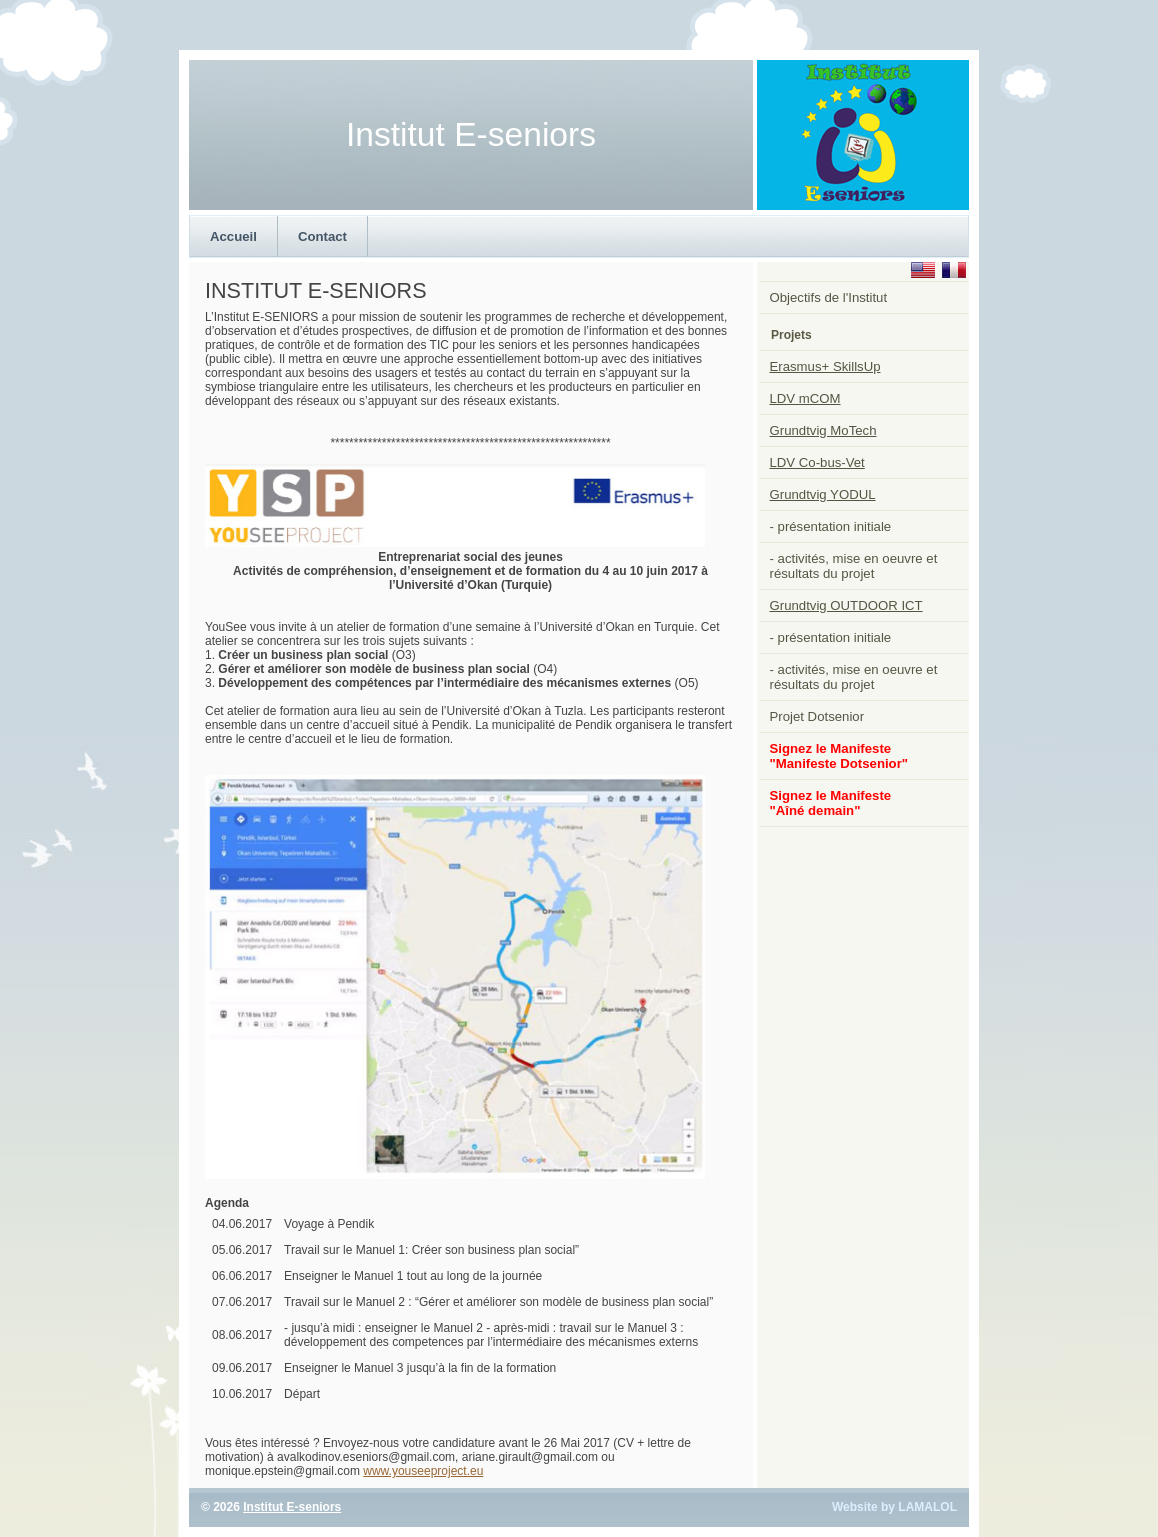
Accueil (233, 236)
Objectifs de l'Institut (829, 297)
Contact (322, 236)
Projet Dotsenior (817, 716)
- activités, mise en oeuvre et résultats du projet (854, 566)
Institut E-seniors (292, 1507)
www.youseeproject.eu (423, 1471)
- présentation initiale (831, 526)
